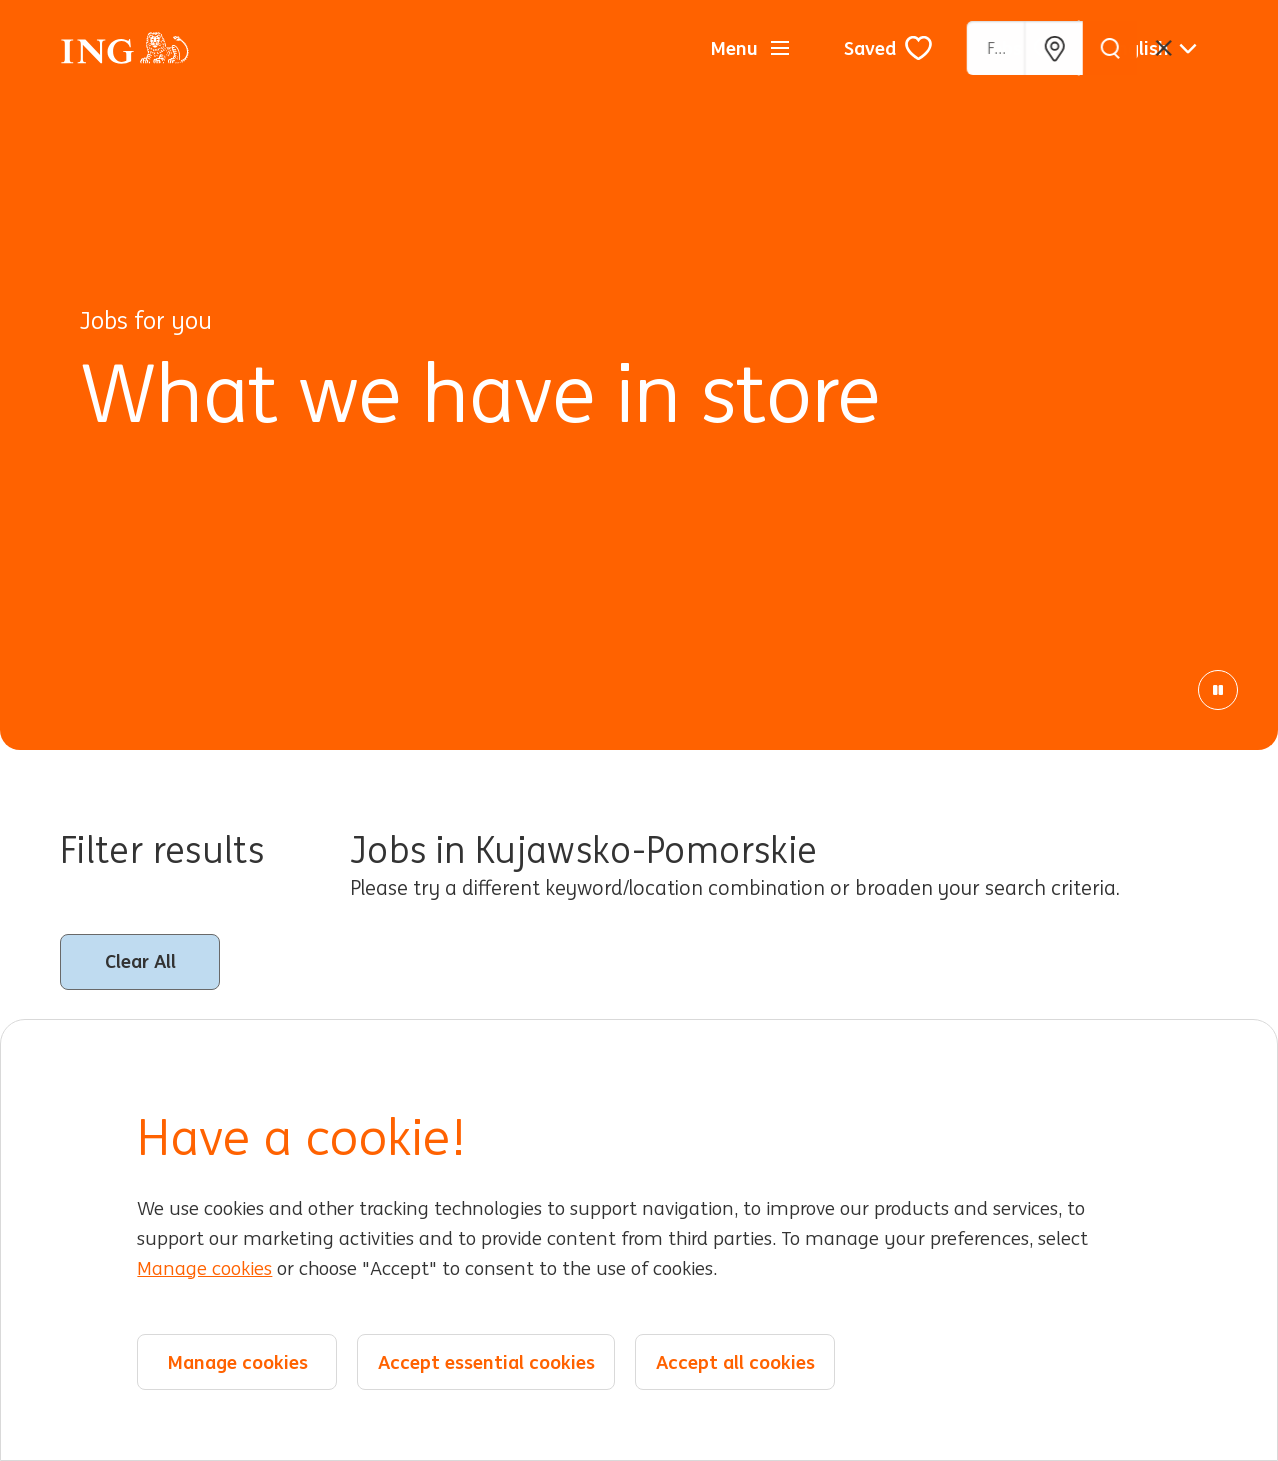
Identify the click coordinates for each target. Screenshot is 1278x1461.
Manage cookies (204, 1269)
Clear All (140, 961)
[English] (1152, 48)
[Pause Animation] (1218, 690)
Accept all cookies (735, 1362)
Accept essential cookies (486, 1362)
